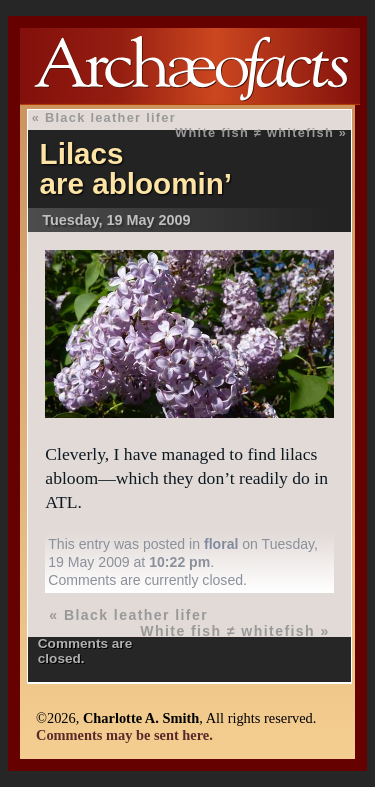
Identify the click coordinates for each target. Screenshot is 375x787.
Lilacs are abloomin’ (136, 168)
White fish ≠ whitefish (254, 132)
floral (221, 544)
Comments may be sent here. (124, 735)
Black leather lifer (110, 117)
